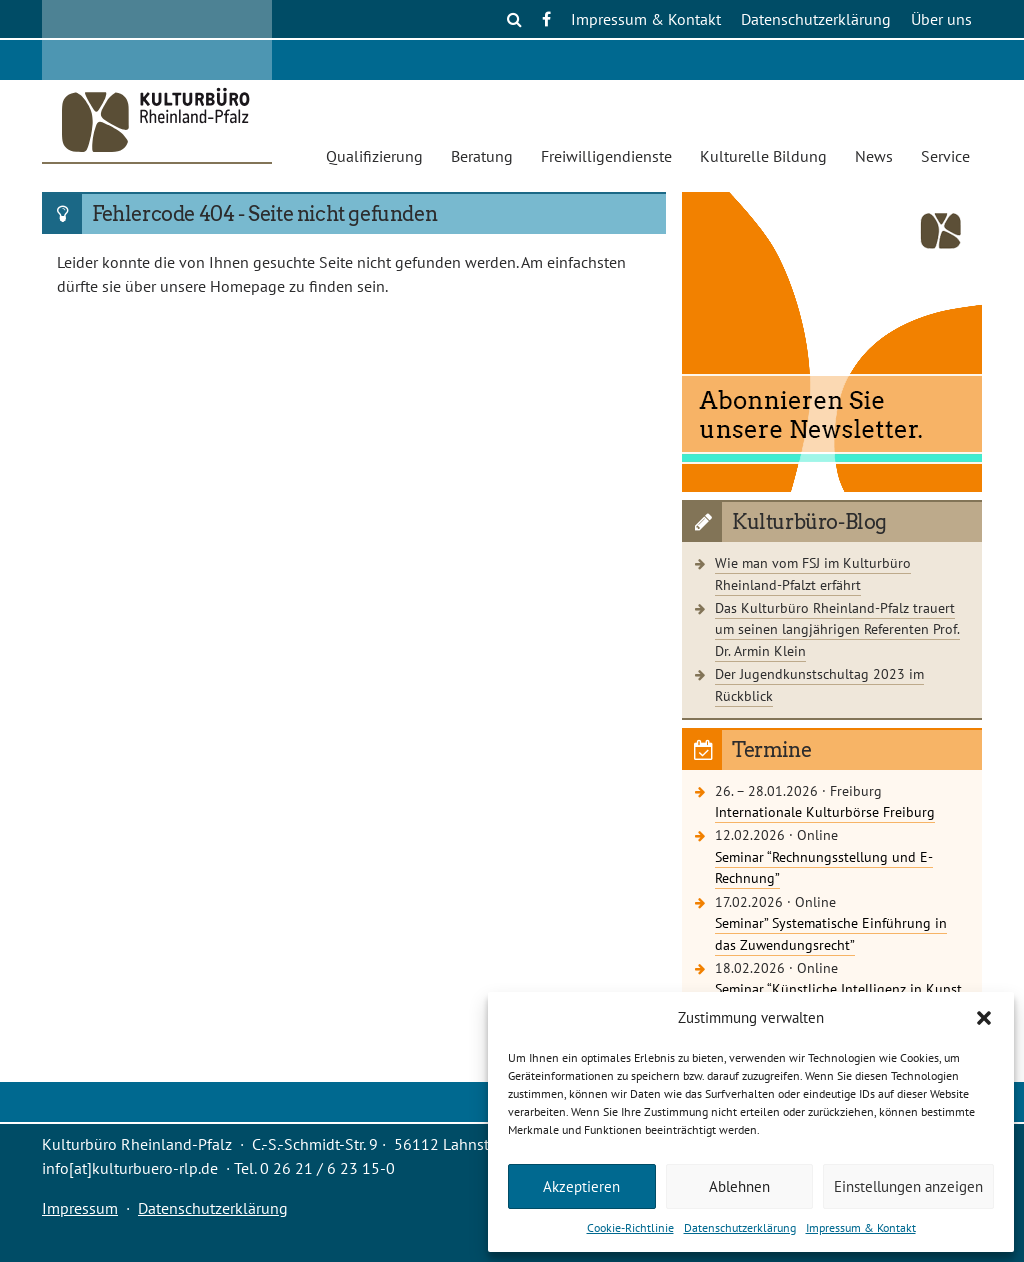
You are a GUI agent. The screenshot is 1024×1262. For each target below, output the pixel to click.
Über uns (941, 19)
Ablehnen (739, 1186)
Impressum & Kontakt (861, 1227)
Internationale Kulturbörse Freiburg (825, 811)
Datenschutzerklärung (740, 1227)
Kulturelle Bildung (763, 156)
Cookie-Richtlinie (630, 1227)
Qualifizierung (374, 156)
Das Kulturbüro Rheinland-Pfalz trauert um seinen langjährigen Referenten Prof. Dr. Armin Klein (837, 629)
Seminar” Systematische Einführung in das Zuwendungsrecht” (831, 933)
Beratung (482, 156)
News (874, 156)
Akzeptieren (581, 1186)
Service (945, 156)
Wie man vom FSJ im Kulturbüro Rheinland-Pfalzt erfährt (813, 573)
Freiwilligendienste (606, 156)
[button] (984, 1018)
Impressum (80, 1208)
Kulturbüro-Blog (809, 522)
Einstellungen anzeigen (908, 1186)
